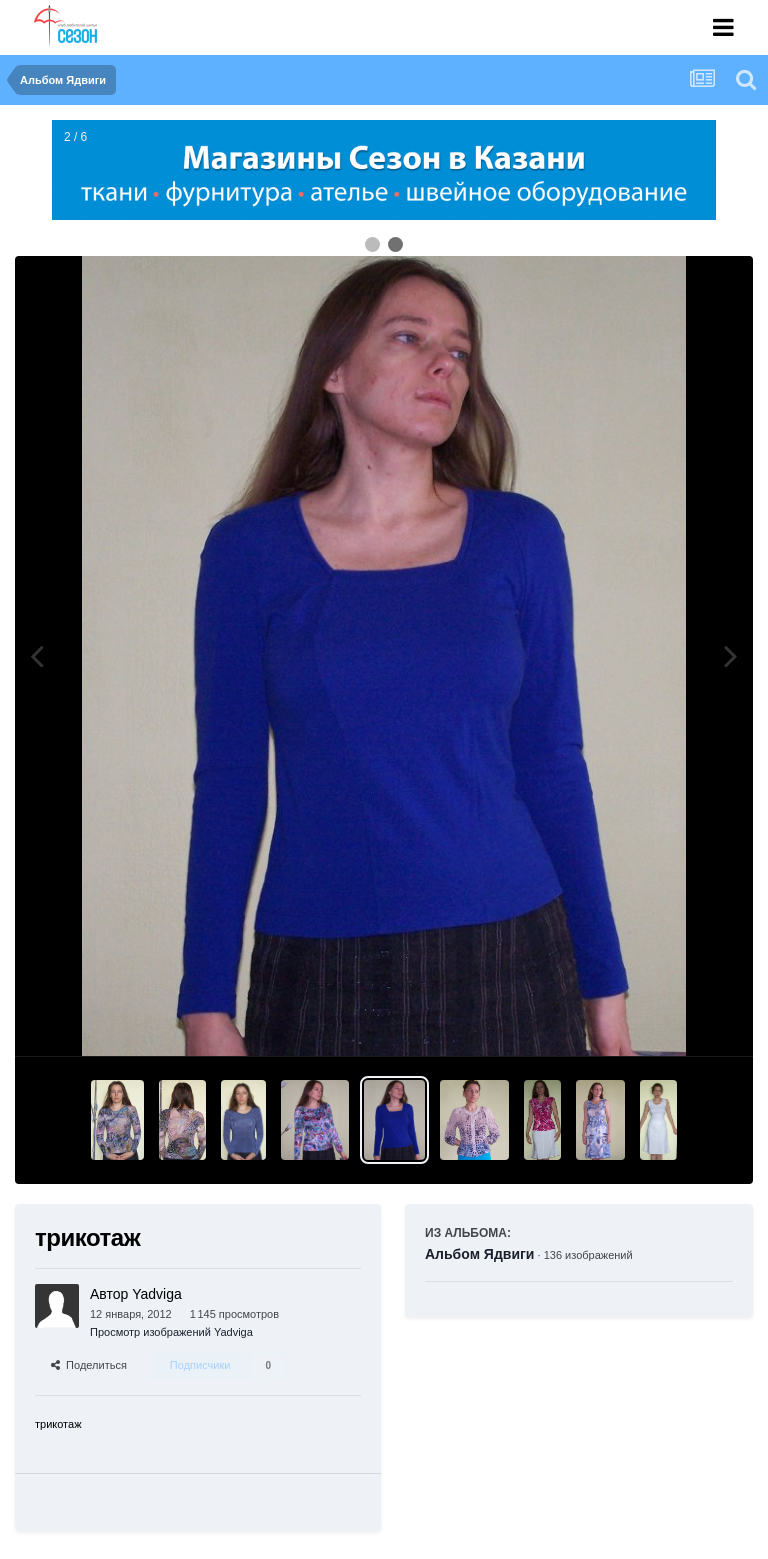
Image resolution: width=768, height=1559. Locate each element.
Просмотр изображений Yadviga (171, 1332)
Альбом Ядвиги (479, 1254)
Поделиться (89, 1365)
